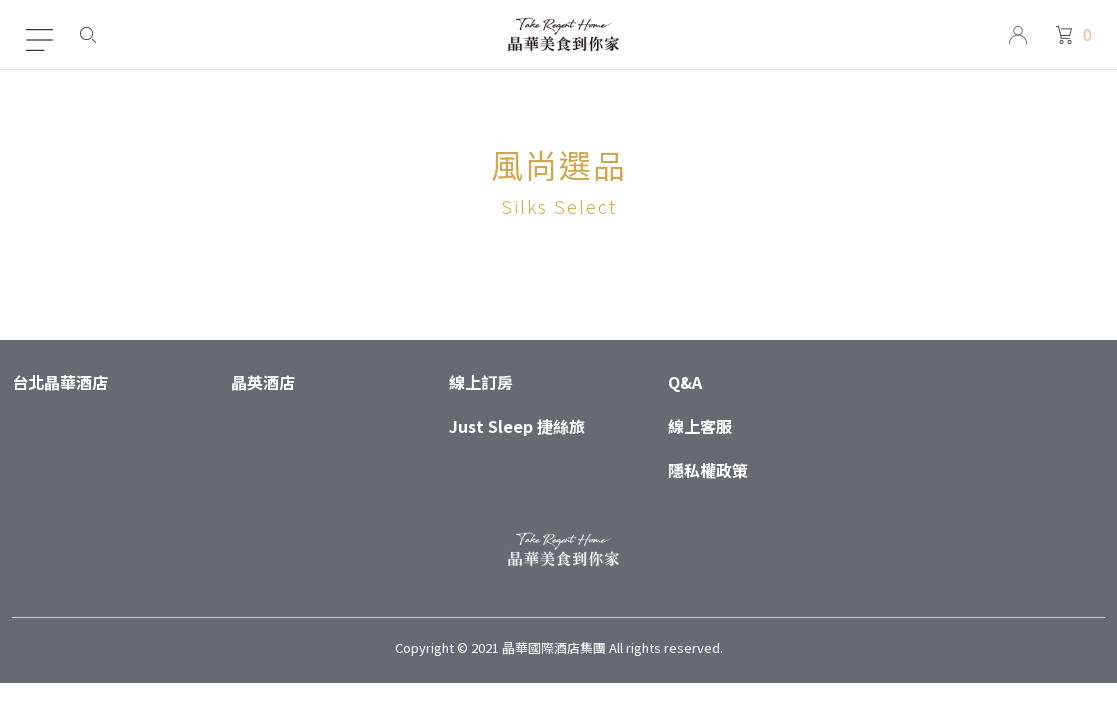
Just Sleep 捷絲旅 (517, 426)
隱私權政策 (708, 470)
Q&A (685, 382)
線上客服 (700, 426)
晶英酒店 (263, 382)
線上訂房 (481, 382)
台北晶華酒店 (60, 382)
